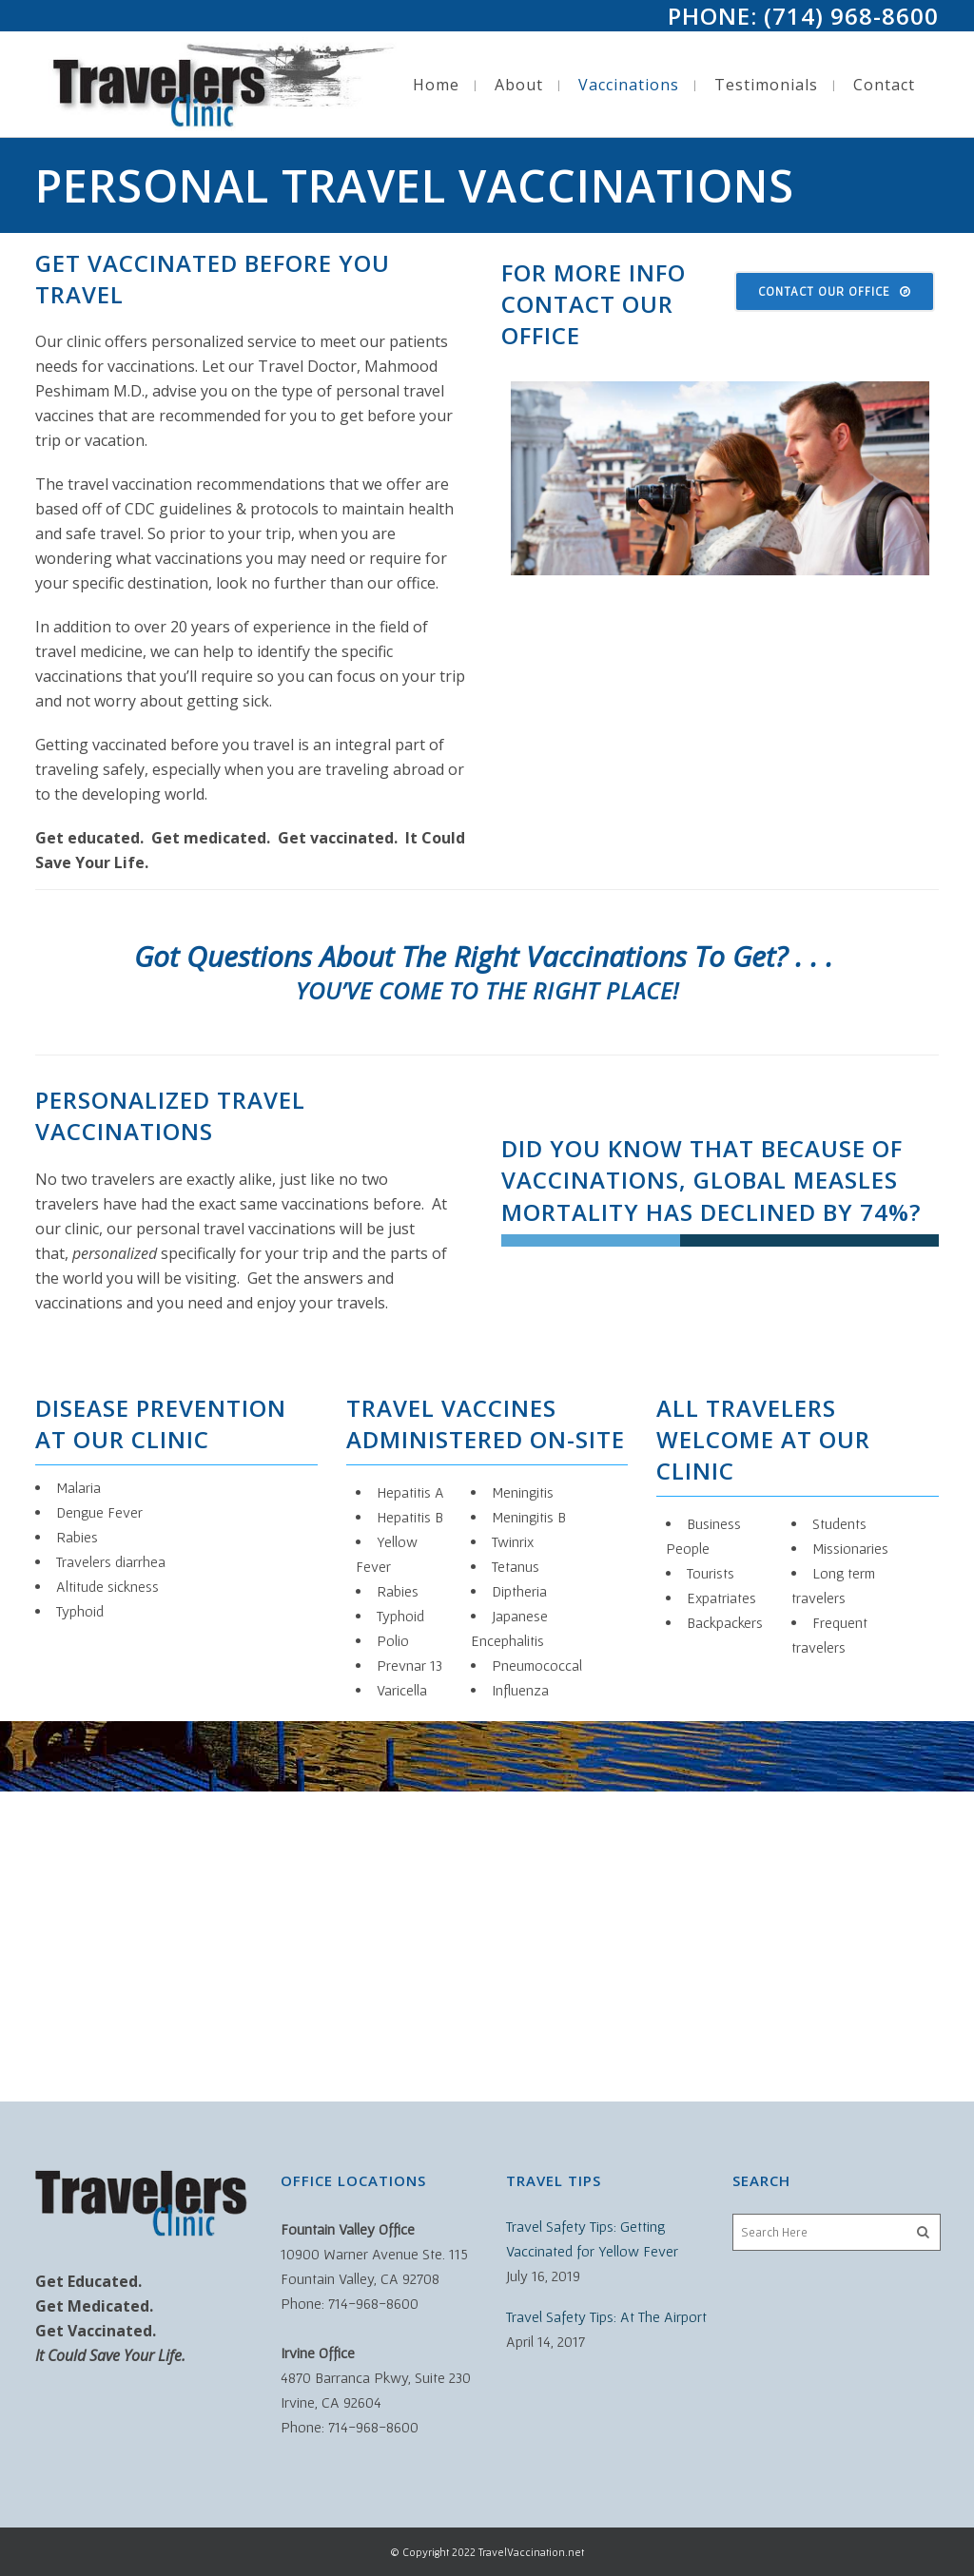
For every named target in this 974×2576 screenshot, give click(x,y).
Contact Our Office (834, 291)
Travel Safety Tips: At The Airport (606, 2316)
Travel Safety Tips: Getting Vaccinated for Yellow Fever (592, 2238)
